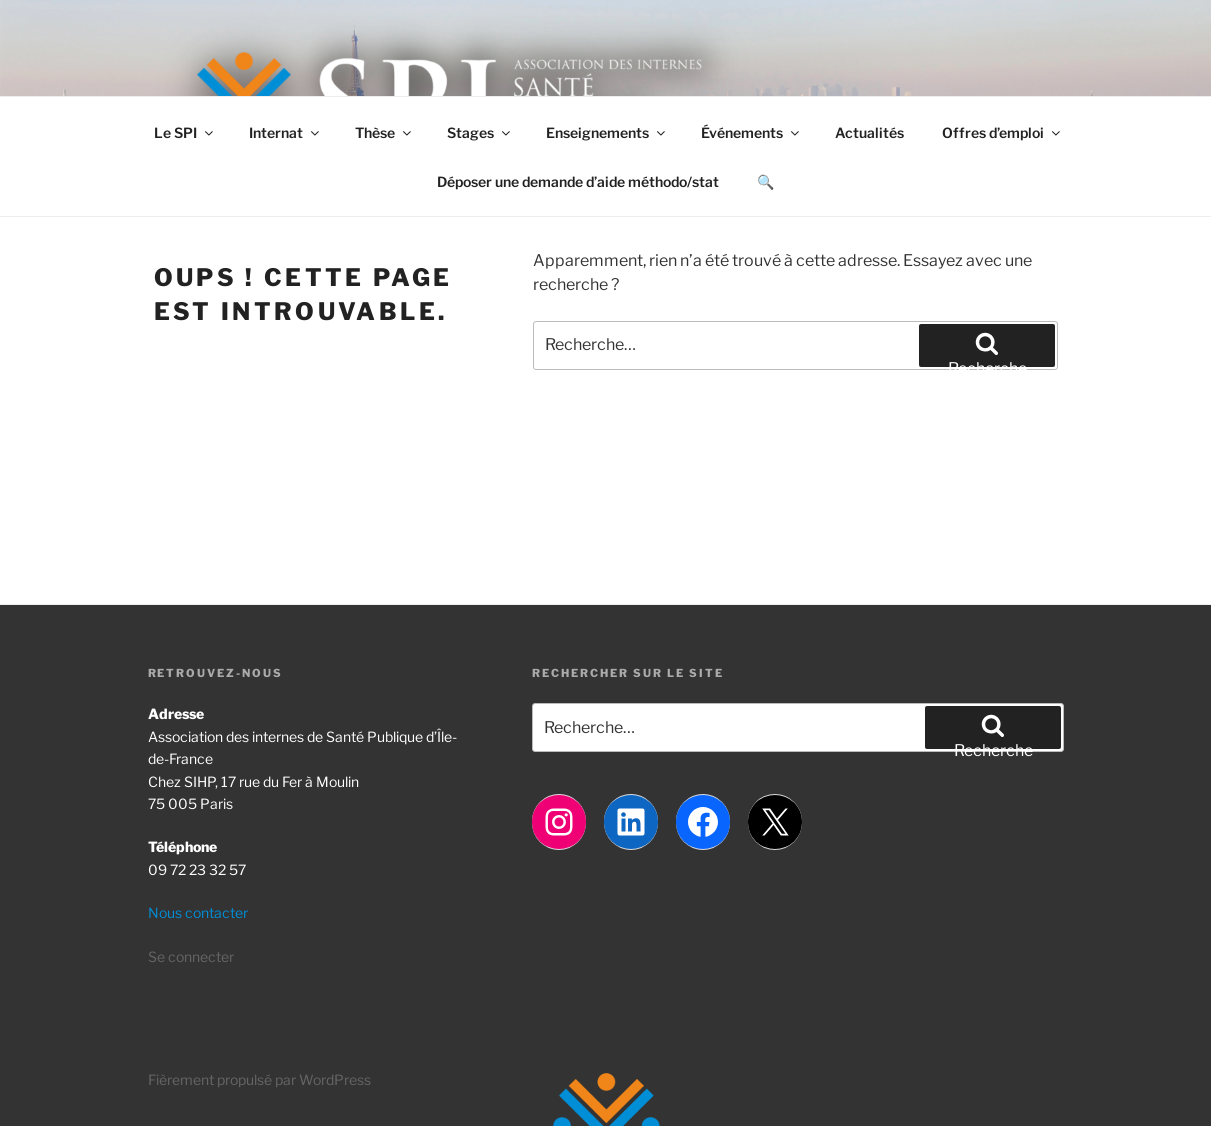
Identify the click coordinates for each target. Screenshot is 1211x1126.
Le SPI (185, 132)
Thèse (384, 132)
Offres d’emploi (1002, 132)
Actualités (869, 132)
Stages (480, 132)
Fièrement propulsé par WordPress (259, 1079)
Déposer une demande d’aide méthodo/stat (578, 181)
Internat (285, 132)
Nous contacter (198, 912)
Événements (751, 132)
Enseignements (607, 132)
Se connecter (191, 956)
